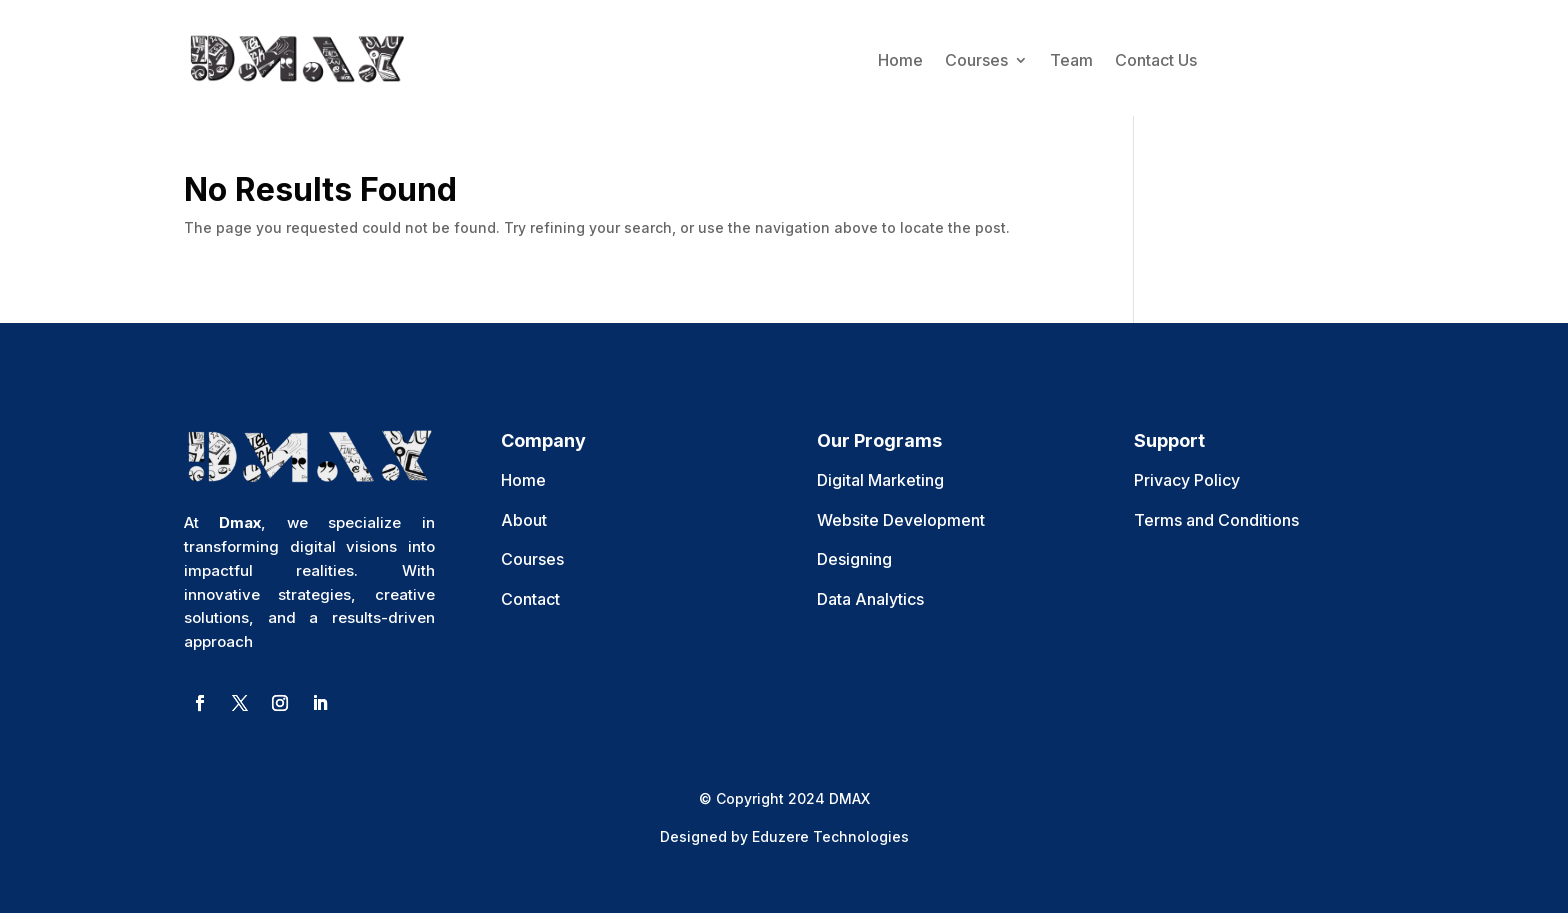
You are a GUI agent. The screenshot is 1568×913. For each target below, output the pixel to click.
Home (900, 60)
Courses (976, 60)
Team (1071, 60)
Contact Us (1156, 60)
